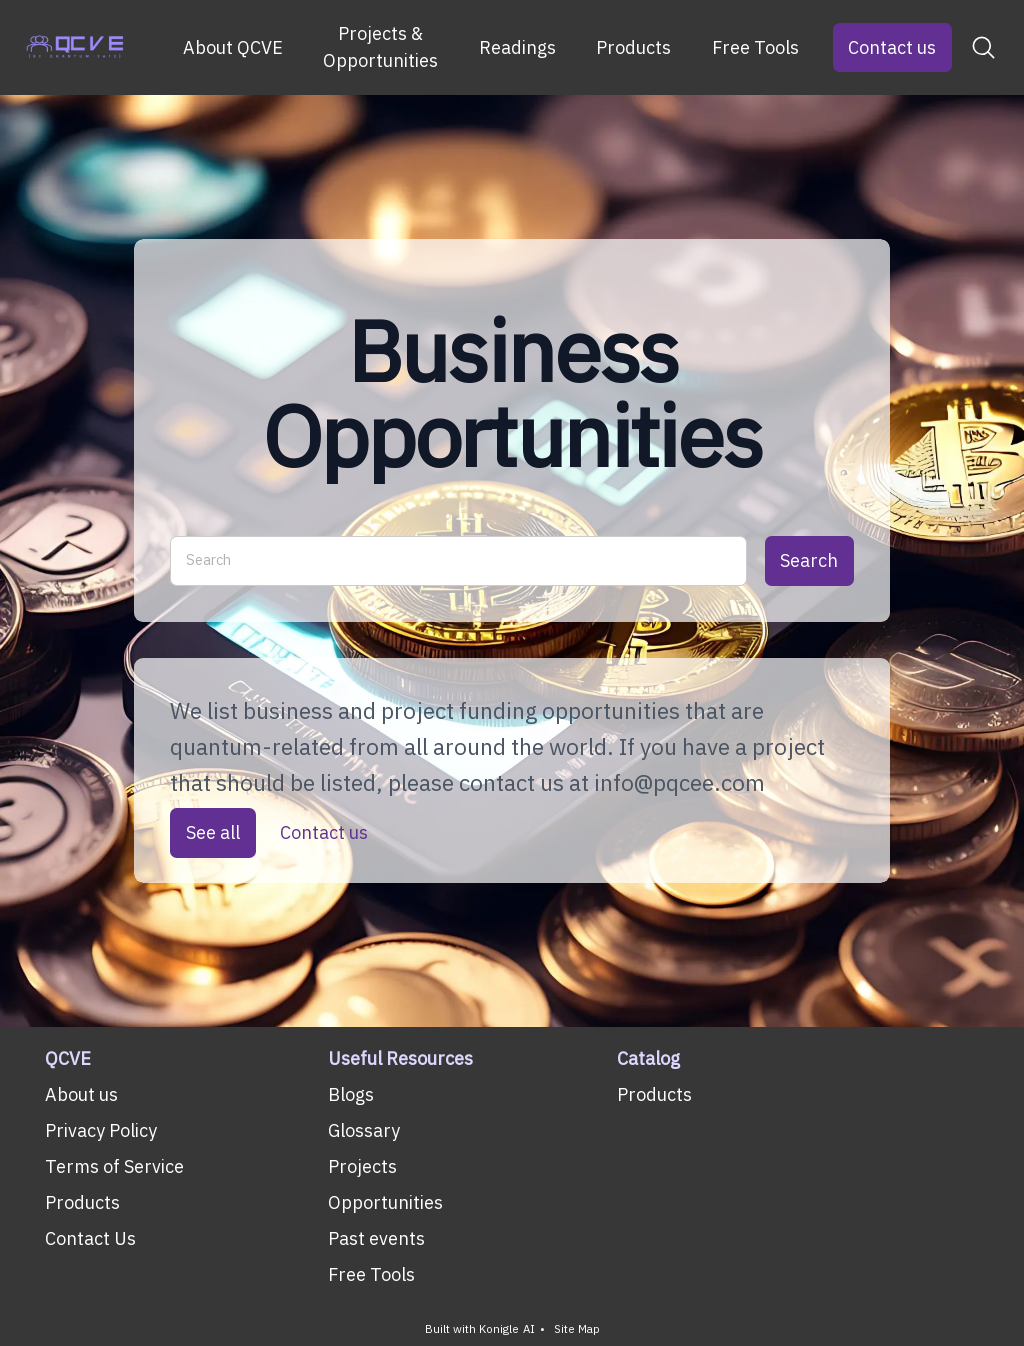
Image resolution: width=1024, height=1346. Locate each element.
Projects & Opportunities (380, 47)
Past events (376, 1238)
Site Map (577, 1329)
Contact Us (90, 1238)
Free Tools (755, 47)
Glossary (364, 1130)
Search (809, 560)
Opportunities (385, 1202)
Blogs (351, 1094)
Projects (362, 1166)
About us (81, 1094)
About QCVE (233, 47)
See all (213, 833)
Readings (517, 47)
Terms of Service (114, 1166)
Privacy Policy (101, 1130)
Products (633, 47)
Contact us (892, 47)
